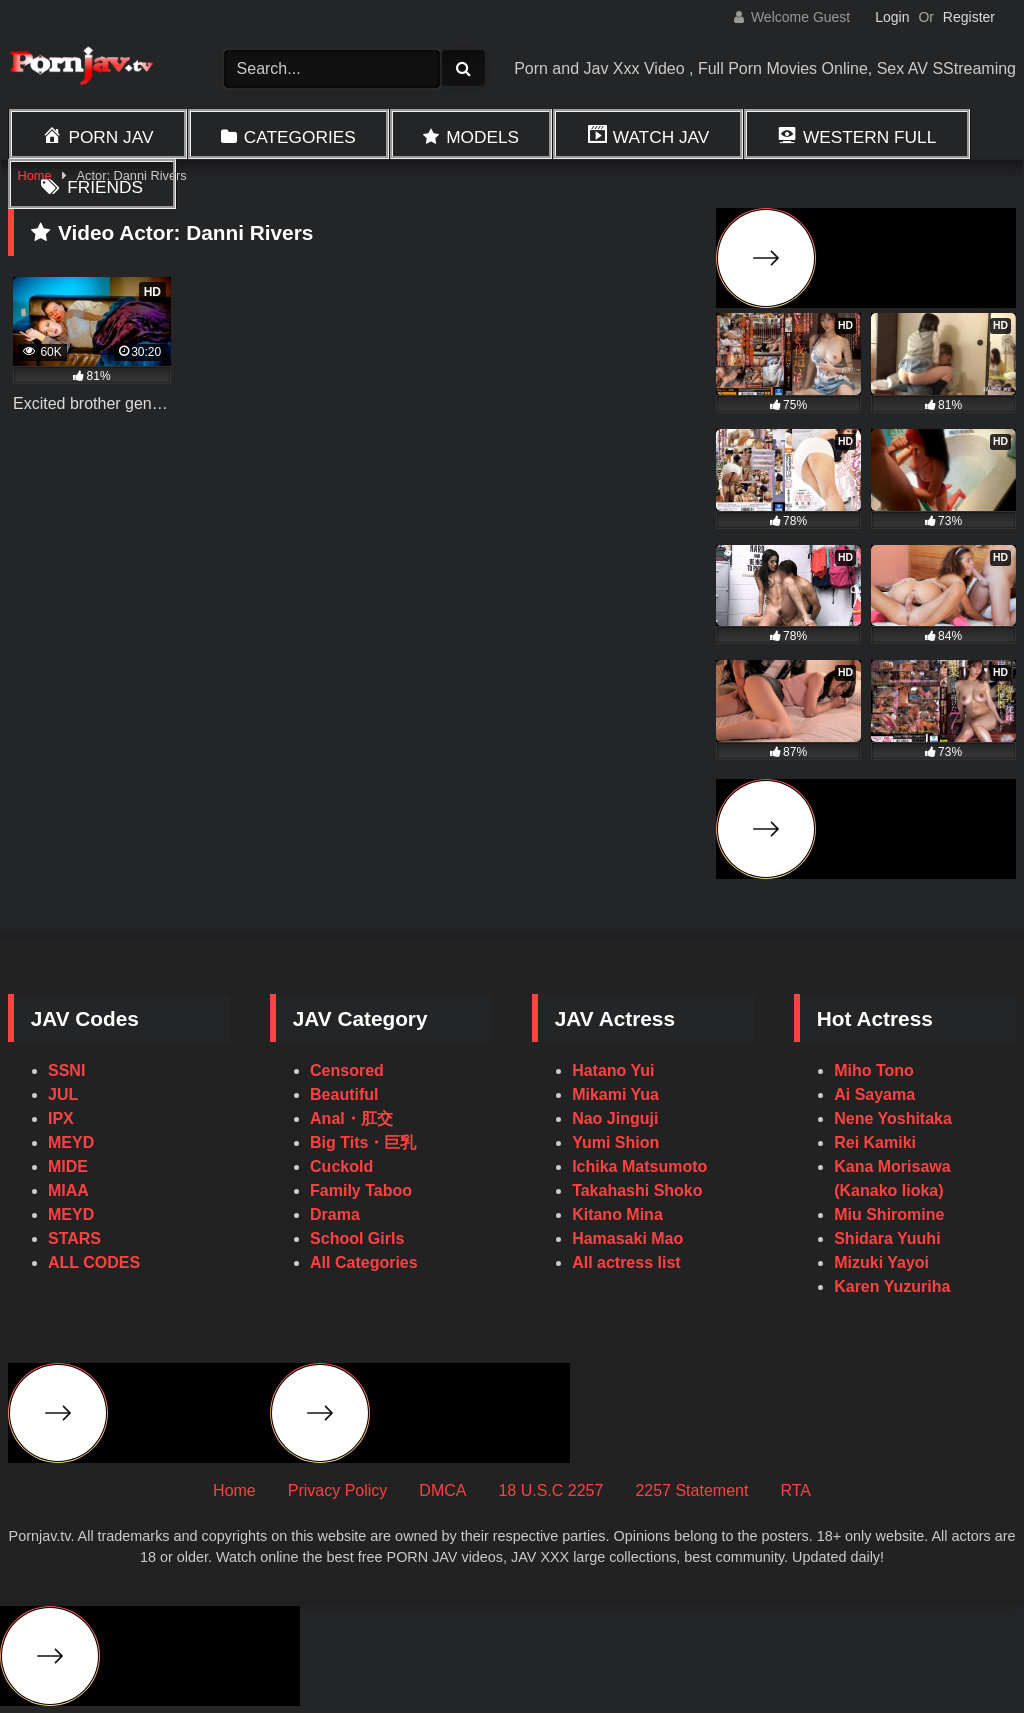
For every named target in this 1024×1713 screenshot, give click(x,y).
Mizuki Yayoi (881, 1262)
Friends (105, 187)
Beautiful (344, 1094)
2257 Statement (691, 1490)
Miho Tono (874, 1070)
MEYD (71, 1142)
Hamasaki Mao (627, 1238)
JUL (63, 1094)
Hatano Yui (613, 1070)
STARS (74, 1238)
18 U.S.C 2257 (550, 1490)
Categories (300, 137)
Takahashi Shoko (637, 1190)
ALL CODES (94, 1262)
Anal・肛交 (351, 1118)
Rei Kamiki (875, 1142)
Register (969, 17)
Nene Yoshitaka (893, 1118)
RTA (795, 1490)
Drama (335, 1214)
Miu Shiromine (889, 1214)
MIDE (68, 1166)
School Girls (357, 1238)
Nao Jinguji (615, 1118)
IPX (61, 1118)
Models (482, 137)
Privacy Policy (338, 1490)
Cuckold (341, 1166)
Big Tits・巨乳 (363, 1142)
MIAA (68, 1190)
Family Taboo (361, 1190)
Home (234, 1490)
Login (892, 17)
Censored (347, 1070)
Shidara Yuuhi (887, 1238)
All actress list (626, 1262)
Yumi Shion (615, 1142)
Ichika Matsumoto (639, 1166)
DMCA (442, 1490)
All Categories (364, 1262)
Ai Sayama (874, 1094)
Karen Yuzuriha (892, 1286)
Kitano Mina (617, 1214)
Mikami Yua (615, 1094)
